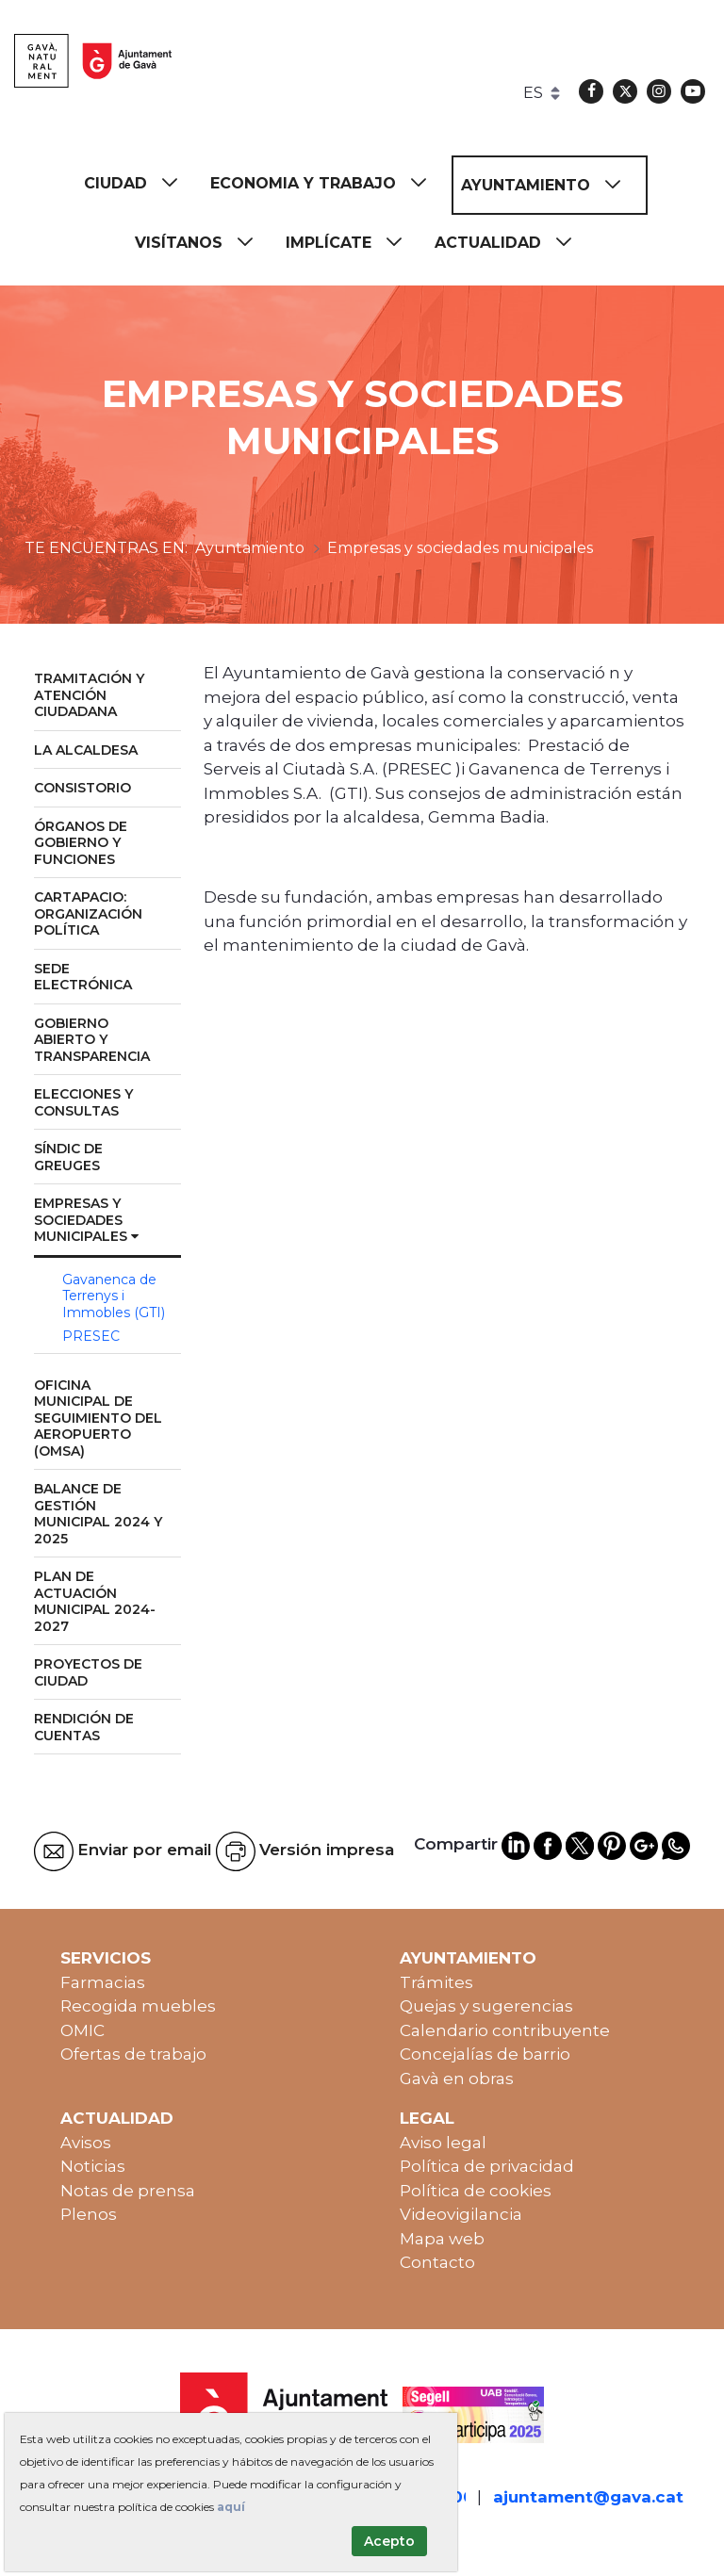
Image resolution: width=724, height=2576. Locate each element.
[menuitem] (139, 183)
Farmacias (102, 1982)
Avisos (85, 2142)
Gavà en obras (457, 2078)
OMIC (82, 2030)
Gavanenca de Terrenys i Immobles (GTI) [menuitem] (113, 1296)
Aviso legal (443, 2142)
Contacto (437, 2262)
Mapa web (442, 2238)
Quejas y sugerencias (486, 2006)
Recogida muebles (138, 2006)
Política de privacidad (487, 2166)
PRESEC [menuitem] (91, 1336)
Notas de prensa (127, 2190)
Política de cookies (475, 2190)
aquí (231, 2507)
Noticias (92, 2166)
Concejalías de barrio (485, 2054)
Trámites (436, 1982)
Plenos (88, 2214)
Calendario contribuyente (505, 2030)
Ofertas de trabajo (133, 2054)
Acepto (389, 2541)
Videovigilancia (461, 2214)
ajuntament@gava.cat (588, 2496)
